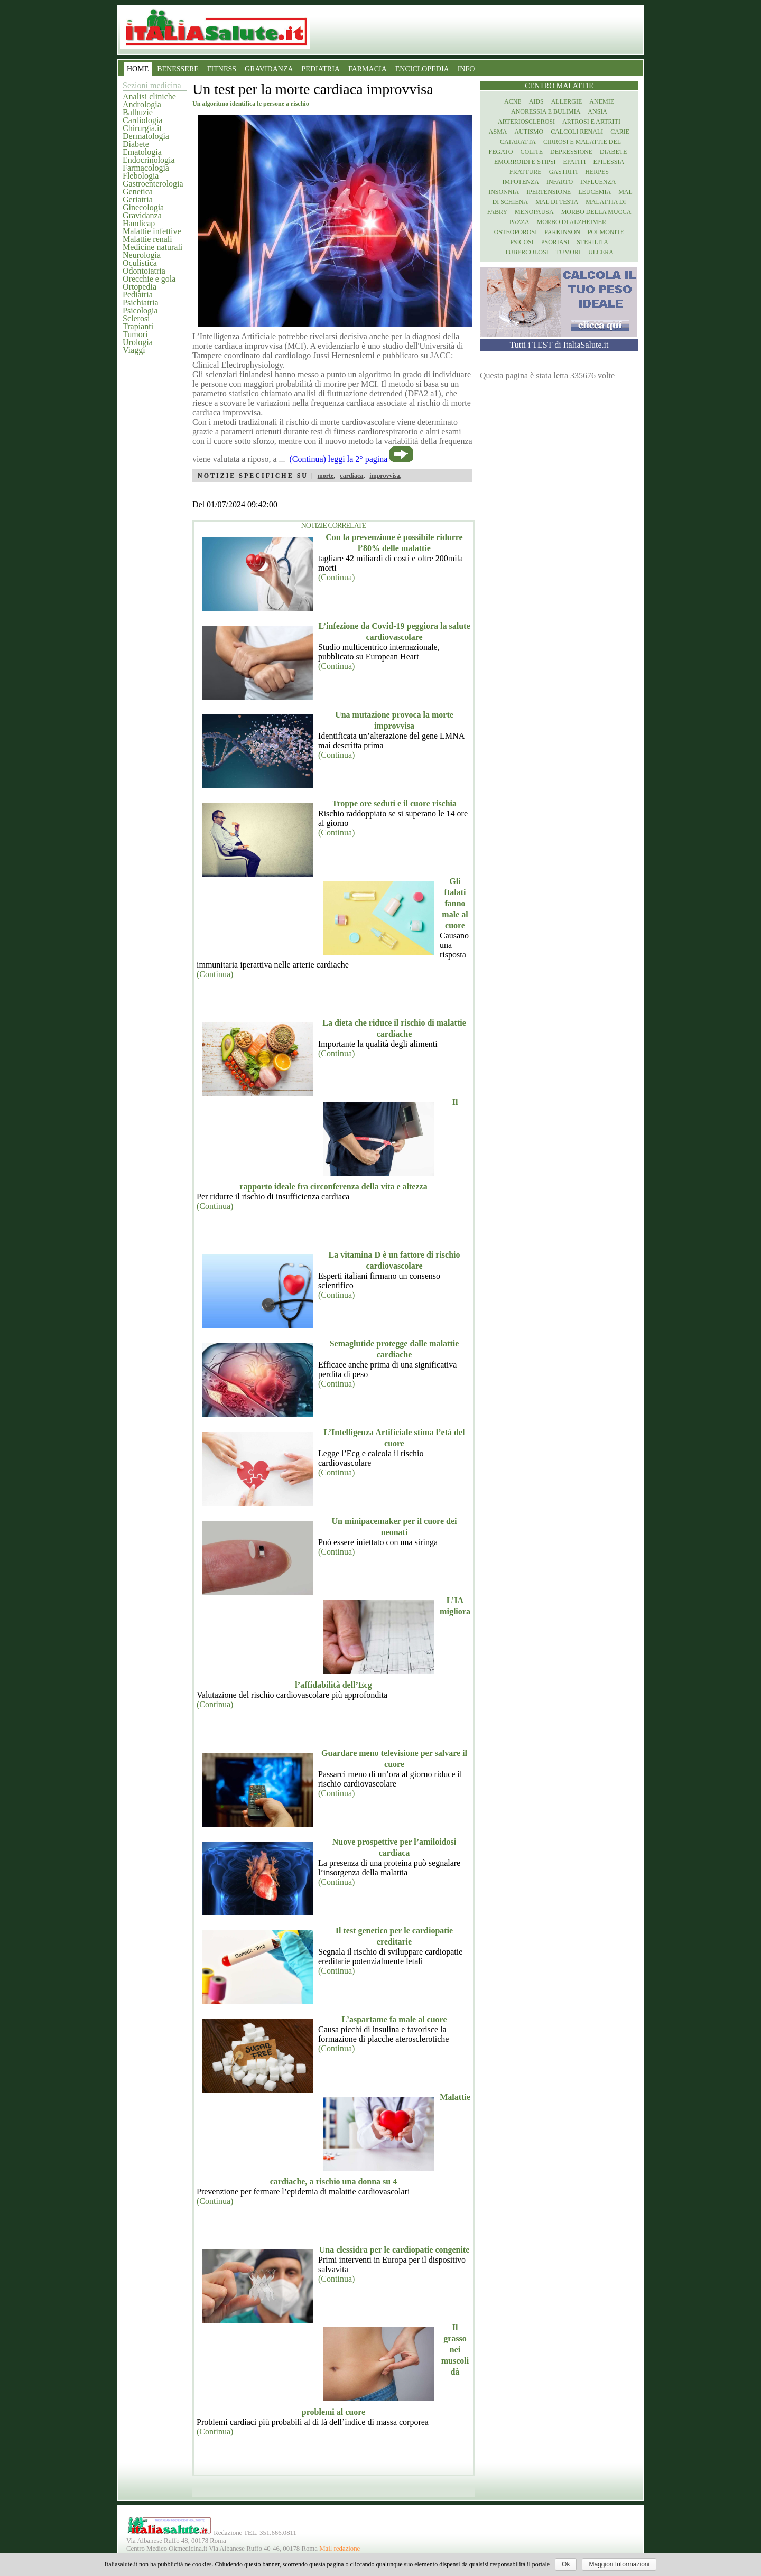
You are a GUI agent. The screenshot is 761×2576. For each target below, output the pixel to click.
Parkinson (562, 232)
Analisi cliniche (149, 96)
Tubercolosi (527, 252)
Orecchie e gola (149, 278)
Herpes (597, 171)
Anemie (601, 101)
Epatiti (574, 161)
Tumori (135, 334)
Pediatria (138, 294)
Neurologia (142, 254)
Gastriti (563, 171)
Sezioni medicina (152, 85)
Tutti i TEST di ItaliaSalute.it (559, 344)
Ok (566, 2564)
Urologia (138, 342)
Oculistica (140, 262)
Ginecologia (143, 207)
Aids (536, 101)
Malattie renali (147, 239)
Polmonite (606, 232)
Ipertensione (548, 192)
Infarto (559, 181)
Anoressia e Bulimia (545, 111)
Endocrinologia (149, 159)
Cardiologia (143, 120)
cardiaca (351, 475)
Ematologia (142, 151)
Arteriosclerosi (526, 121)
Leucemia (594, 192)
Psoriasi (555, 242)
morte (326, 475)
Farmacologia (146, 167)
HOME (138, 69)
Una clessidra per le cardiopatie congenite (394, 2249)
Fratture (525, 171)
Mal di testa (556, 202)
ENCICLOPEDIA (422, 69)
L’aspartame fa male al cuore (394, 2019)
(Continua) (336, 577)
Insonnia (503, 192)
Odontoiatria (144, 270)
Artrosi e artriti (591, 121)
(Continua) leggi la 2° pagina (339, 458)
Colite (531, 151)
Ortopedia (139, 286)
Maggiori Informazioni (619, 2564)
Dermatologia (146, 136)
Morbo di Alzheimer (571, 222)
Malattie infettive (152, 231)
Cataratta (518, 141)
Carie (619, 131)
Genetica (138, 191)
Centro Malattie (559, 86)
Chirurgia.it (142, 128)
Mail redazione (339, 2548)
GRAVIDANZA (269, 69)
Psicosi (522, 242)
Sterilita (592, 242)
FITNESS (221, 69)
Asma (498, 131)
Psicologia (140, 310)
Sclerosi (136, 318)
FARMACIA (367, 69)
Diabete (136, 144)
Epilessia (608, 161)
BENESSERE (178, 69)
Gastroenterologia (153, 183)
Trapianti (138, 326)
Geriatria (138, 199)
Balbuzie (138, 112)
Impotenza (521, 181)
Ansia (597, 111)
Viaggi (134, 350)
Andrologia (142, 104)
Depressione (571, 151)
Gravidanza (142, 215)
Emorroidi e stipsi (525, 161)
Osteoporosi (515, 232)
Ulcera (601, 252)
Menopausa (534, 212)
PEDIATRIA (321, 69)
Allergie (566, 101)
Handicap (139, 223)
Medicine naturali (152, 247)
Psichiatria (141, 302)
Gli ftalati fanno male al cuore (455, 903)
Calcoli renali (577, 131)
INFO (466, 69)
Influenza (598, 181)
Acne (513, 101)
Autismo (529, 131)
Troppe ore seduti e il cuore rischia (394, 803)
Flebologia (141, 175)
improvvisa (384, 475)
